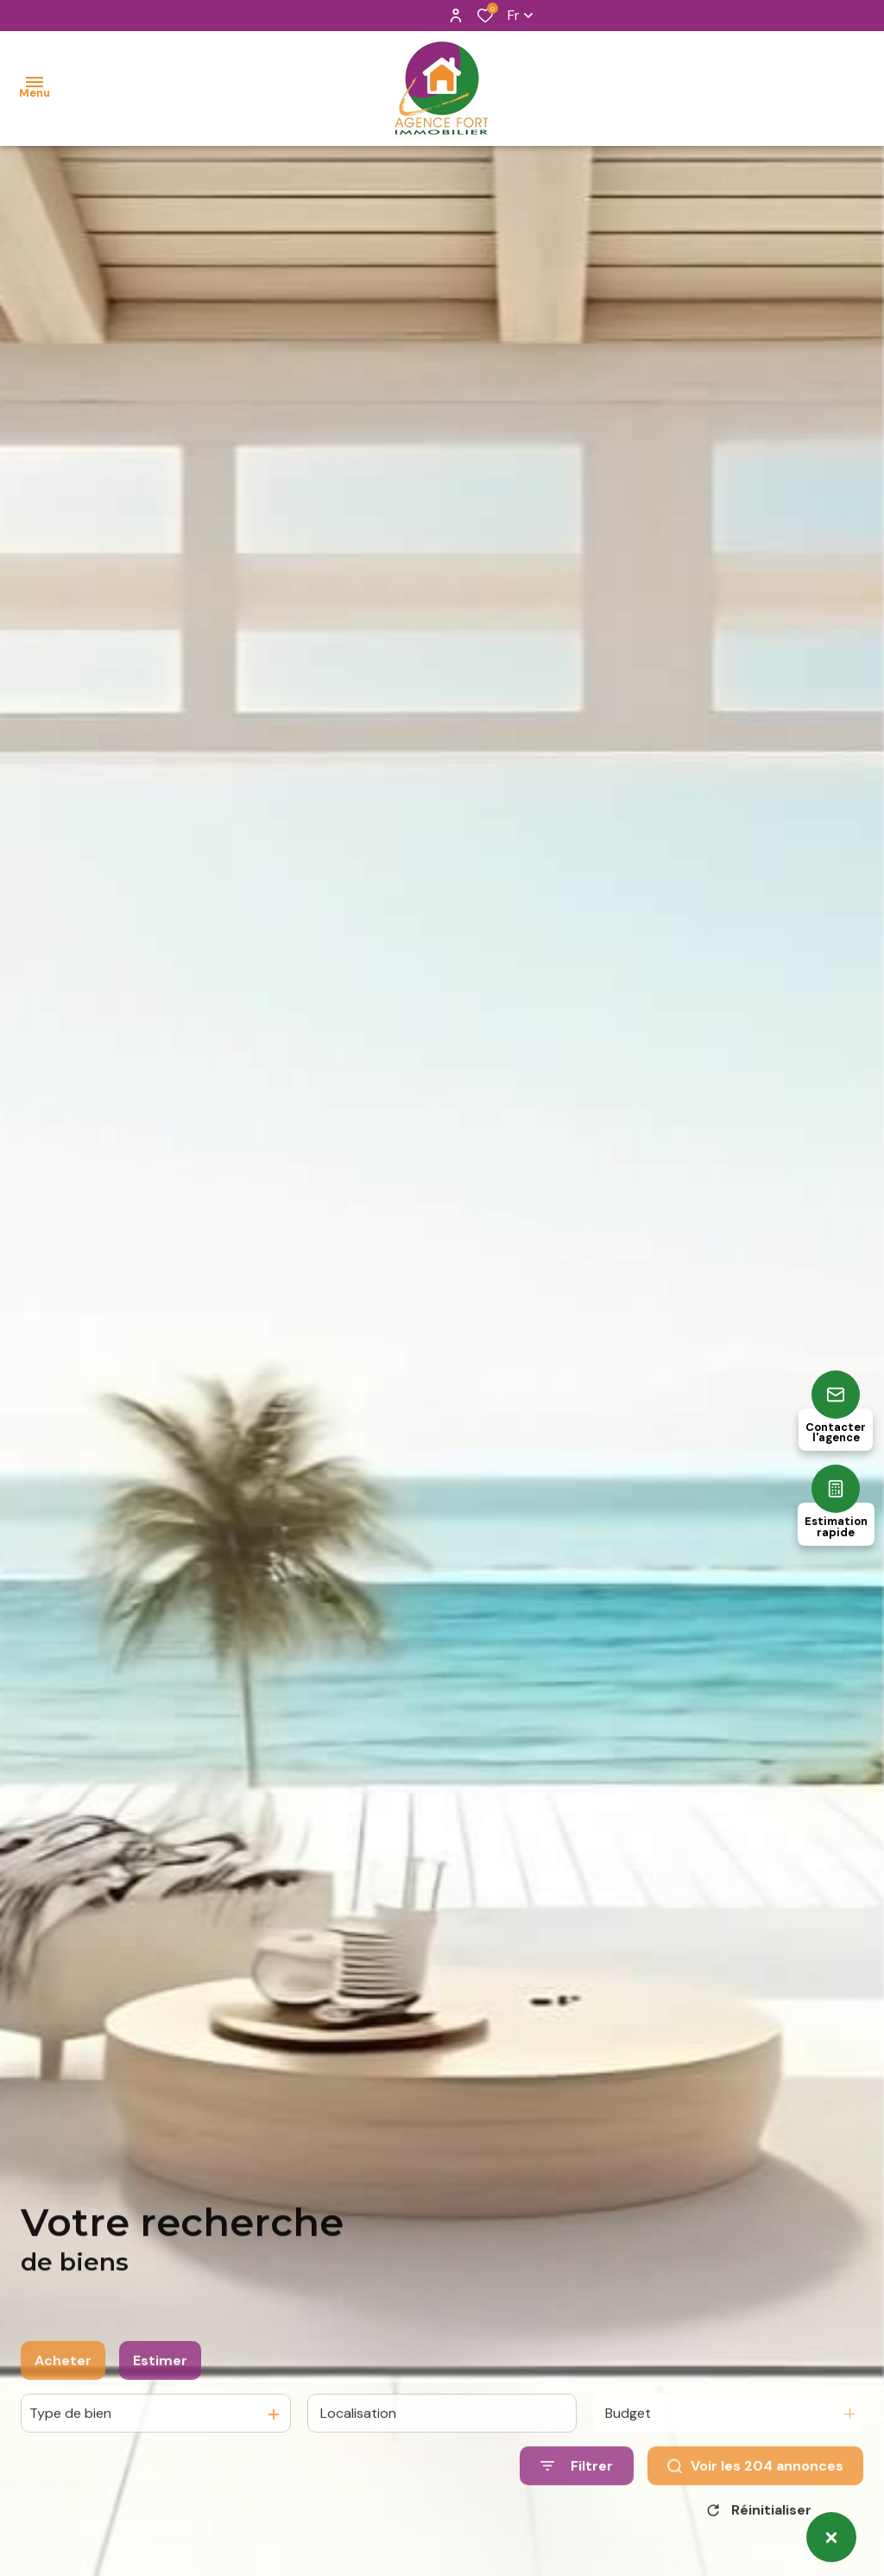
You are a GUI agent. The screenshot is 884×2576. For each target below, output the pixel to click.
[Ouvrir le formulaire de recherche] (577, 2484)
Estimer (160, 2379)
